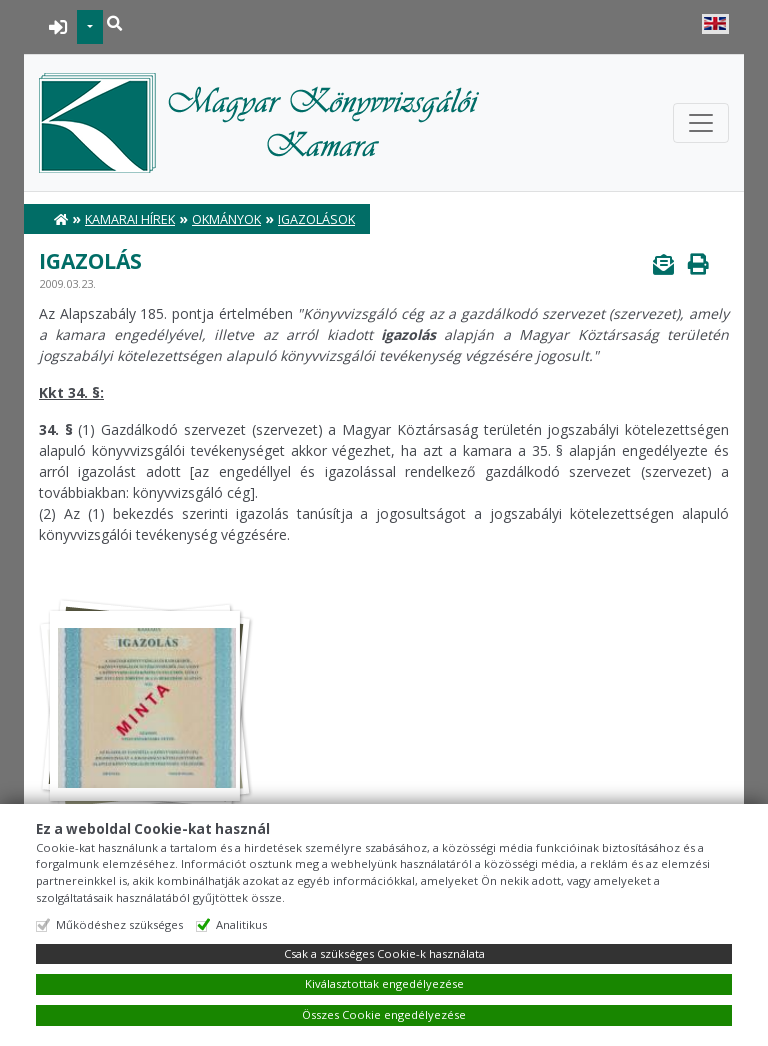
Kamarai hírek (130, 219)
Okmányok (226, 219)
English (715, 24)
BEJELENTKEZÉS (58, 27)
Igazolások (316, 219)
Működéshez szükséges (119, 924)
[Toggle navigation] (701, 123)
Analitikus (241, 924)
